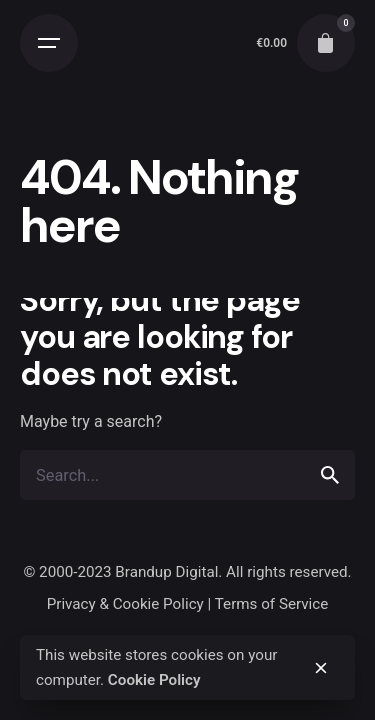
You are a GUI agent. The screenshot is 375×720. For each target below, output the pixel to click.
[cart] (326, 43)
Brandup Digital (166, 572)
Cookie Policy (154, 680)
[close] (321, 668)
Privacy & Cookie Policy (125, 604)
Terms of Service (272, 604)
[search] (330, 475)
